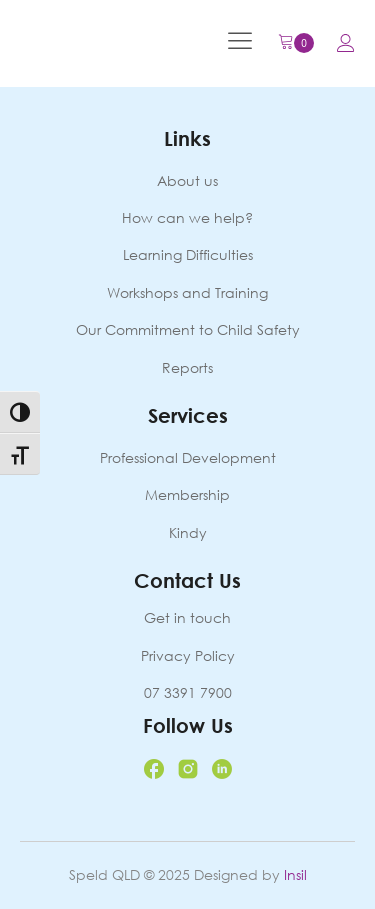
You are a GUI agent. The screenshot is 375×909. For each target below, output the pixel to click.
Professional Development (188, 457)
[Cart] (296, 43)
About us (187, 180)
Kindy (188, 532)
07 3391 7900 (188, 692)
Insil (295, 874)
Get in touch (187, 617)
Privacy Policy (188, 655)
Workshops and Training (187, 292)
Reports (187, 367)
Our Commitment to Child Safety (188, 329)
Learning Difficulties (188, 254)
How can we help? (187, 217)
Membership (187, 494)
